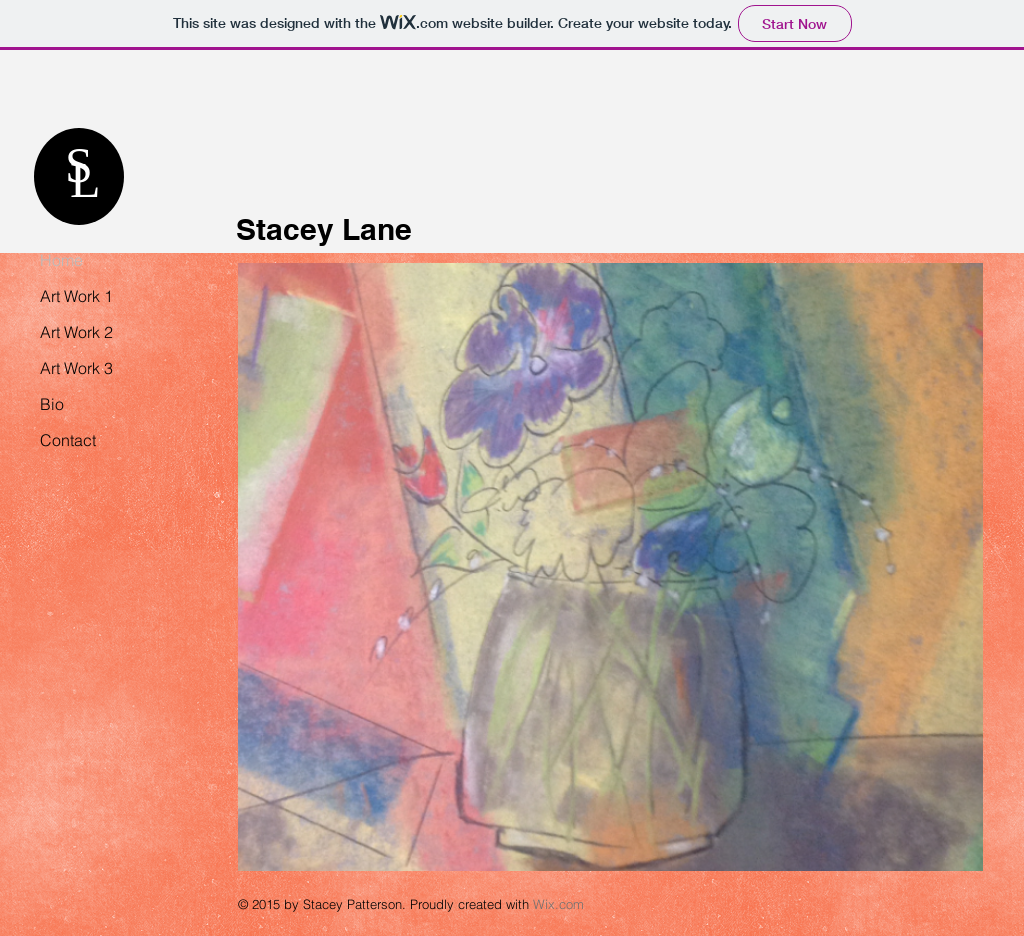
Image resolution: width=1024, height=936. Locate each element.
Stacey (285, 229)
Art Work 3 (76, 368)
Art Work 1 (76, 296)
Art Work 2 (76, 332)
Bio (52, 404)
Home (61, 260)
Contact (68, 440)
